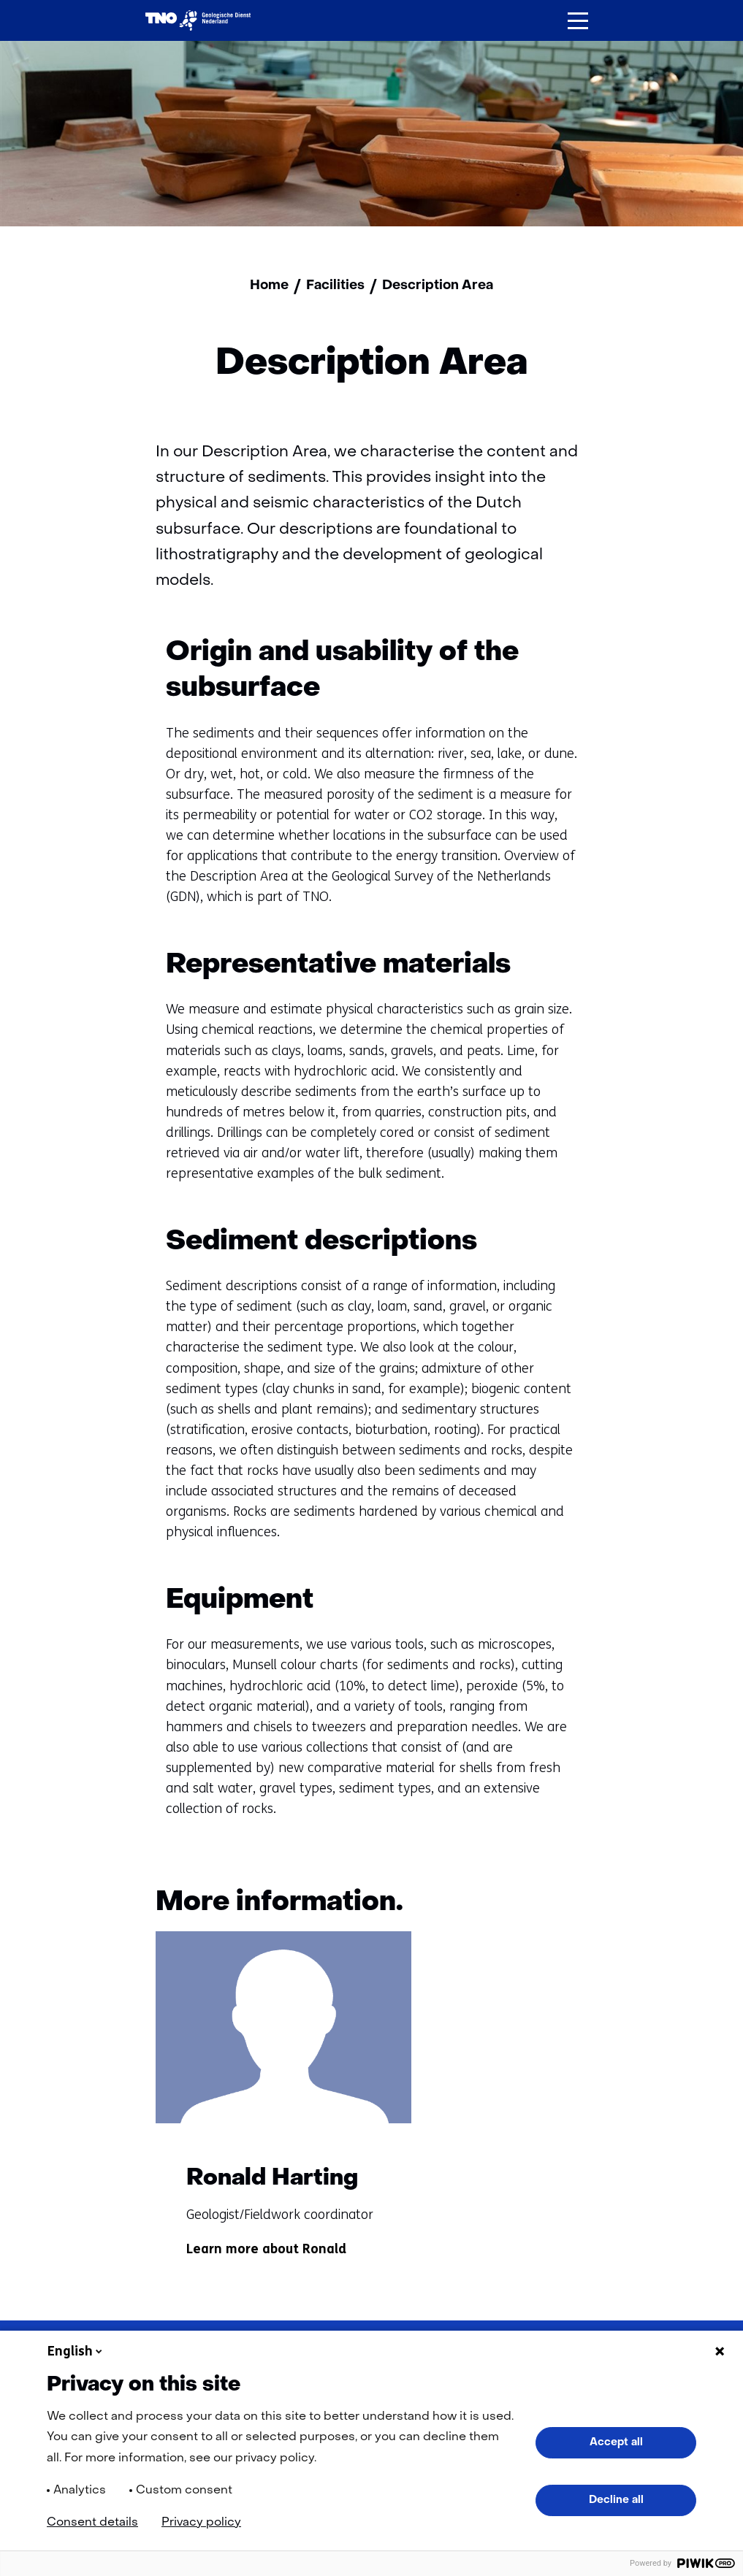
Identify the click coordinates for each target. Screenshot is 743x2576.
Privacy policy (201, 2523)
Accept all (616, 2442)
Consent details (92, 2523)
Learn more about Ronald (266, 2257)
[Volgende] (567, 1905)
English (75, 2351)
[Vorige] (511, 1905)
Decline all (616, 2500)
